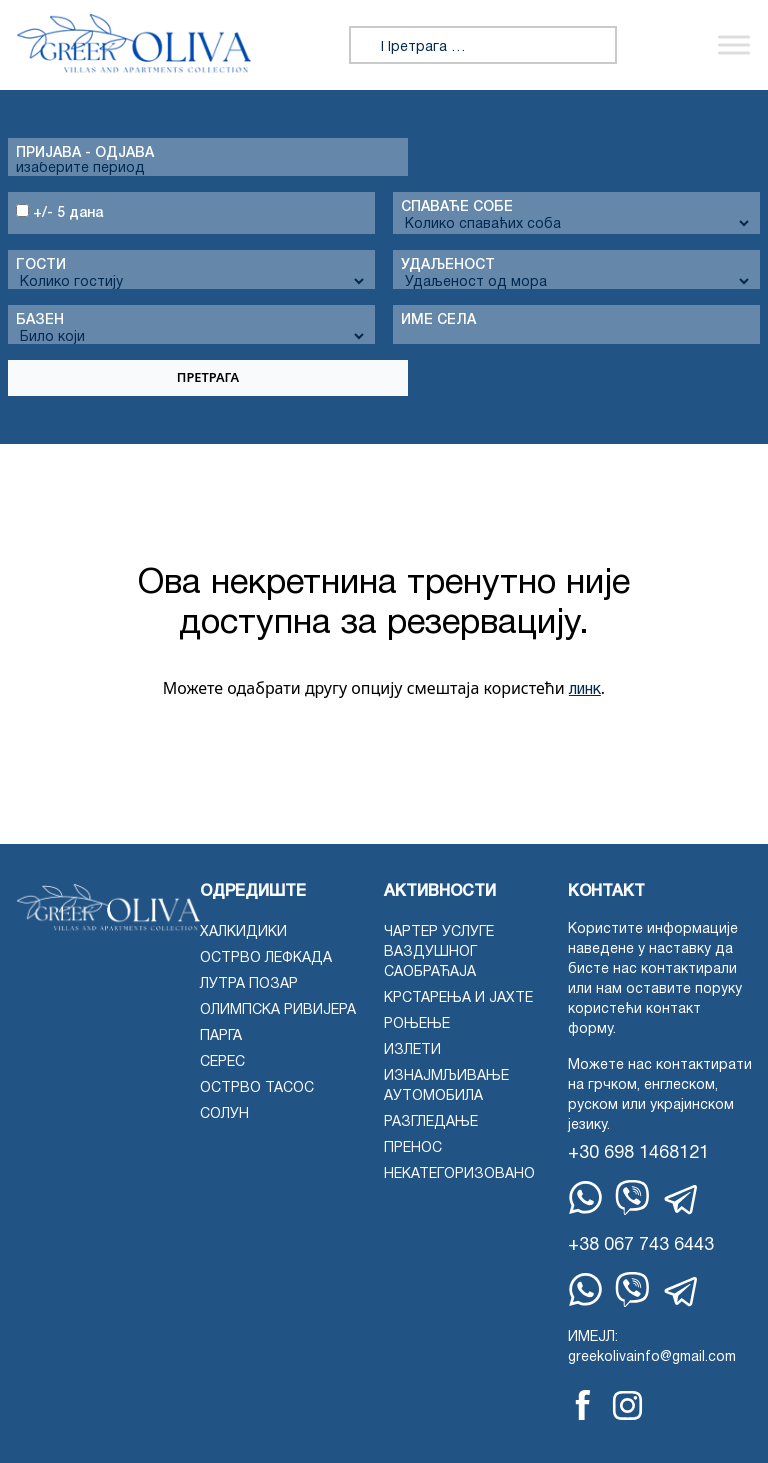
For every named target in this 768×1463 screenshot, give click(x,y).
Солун (224, 1114)
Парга (221, 1036)
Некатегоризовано (459, 1174)
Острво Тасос (257, 1088)
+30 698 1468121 (638, 1153)
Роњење (417, 1024)
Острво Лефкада (266, 958)
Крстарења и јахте (458, 998)
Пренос (413, 1148)
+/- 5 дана (59, 212)
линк (585, 690)
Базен (40, 320)
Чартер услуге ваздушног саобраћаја (439, 952)
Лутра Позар (249, 984)
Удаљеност (448, 265)
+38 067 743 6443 (641, 1245)
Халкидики (243, 932)
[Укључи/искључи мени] (734, 45)
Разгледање (431, 1122)
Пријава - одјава (85, 153)
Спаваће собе (457, 207)
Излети (412, 1050)
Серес (222, 1062)
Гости (41, 265)
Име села (438, 320)
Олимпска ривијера (278, 1010)
